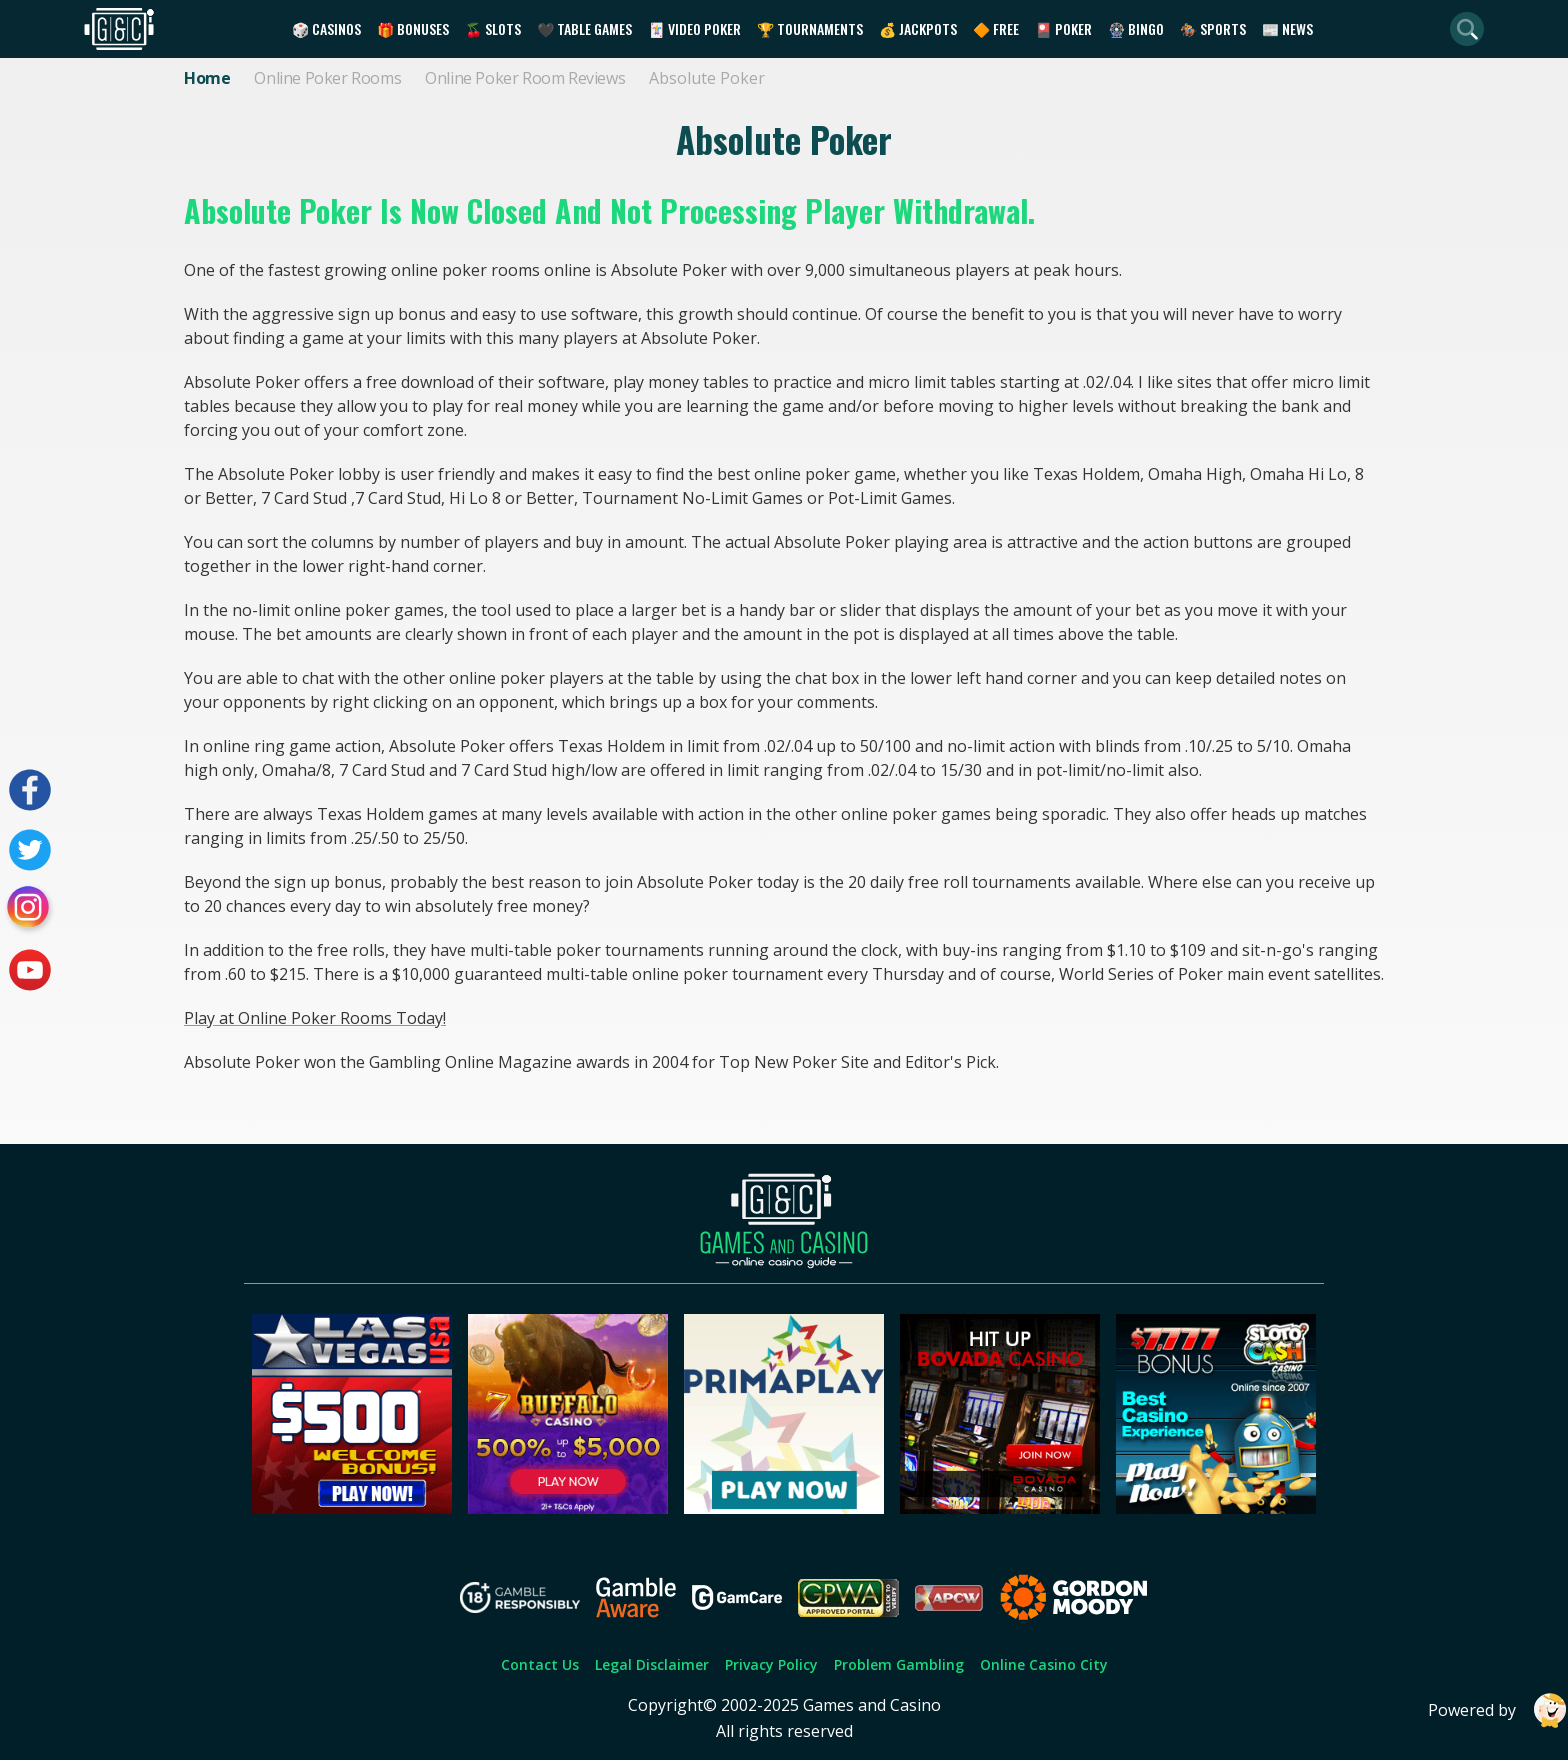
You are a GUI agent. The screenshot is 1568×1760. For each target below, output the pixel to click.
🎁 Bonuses (413, 28)
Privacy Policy (771, 1664)
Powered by (1498, 1710)
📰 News (1287, 28)
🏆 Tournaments (810, 28)
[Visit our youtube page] (30, 970)
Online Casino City (1044, 1664)
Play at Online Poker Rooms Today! (315, 1018)
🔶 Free (996, 28)
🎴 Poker (1063, 28)
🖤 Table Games (584, 28)
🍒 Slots (493, 28)
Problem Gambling (899, 1664)
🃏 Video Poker (694, 28)
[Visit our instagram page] (30, 910)
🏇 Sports (1213, 28)
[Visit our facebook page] (30, 790)
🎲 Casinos (326, 28)
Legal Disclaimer (652, 1664)
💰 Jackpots (918, 28)
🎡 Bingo (1136, 28)
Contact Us (540, 1664)
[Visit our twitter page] (30, 850)
